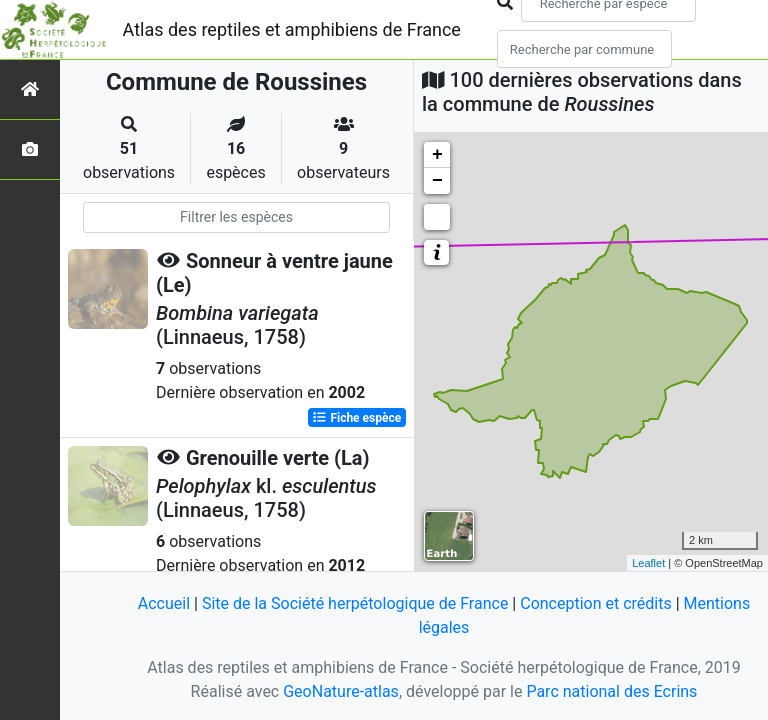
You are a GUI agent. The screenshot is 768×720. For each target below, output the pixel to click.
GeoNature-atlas (341, 691)
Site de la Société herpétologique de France (355, 603)
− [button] (437, 181)
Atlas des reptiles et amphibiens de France (292, 29)
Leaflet (648, 563)
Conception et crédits (596, 603)
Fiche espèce (356, 418)
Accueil (164, 603)
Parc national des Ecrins (611, 691)
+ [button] (437, 155)
